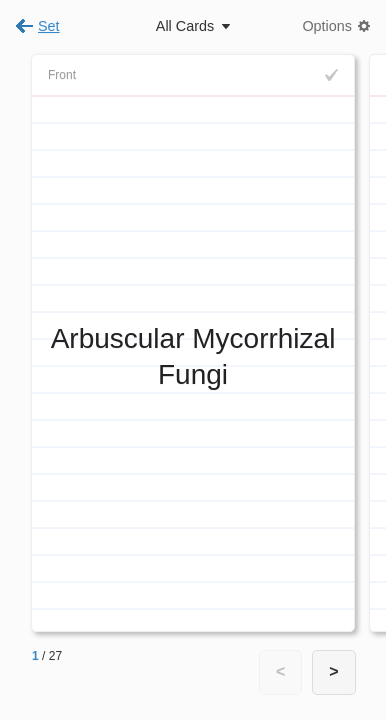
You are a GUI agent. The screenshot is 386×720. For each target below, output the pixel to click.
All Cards (185, 26)
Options (327, 26)
